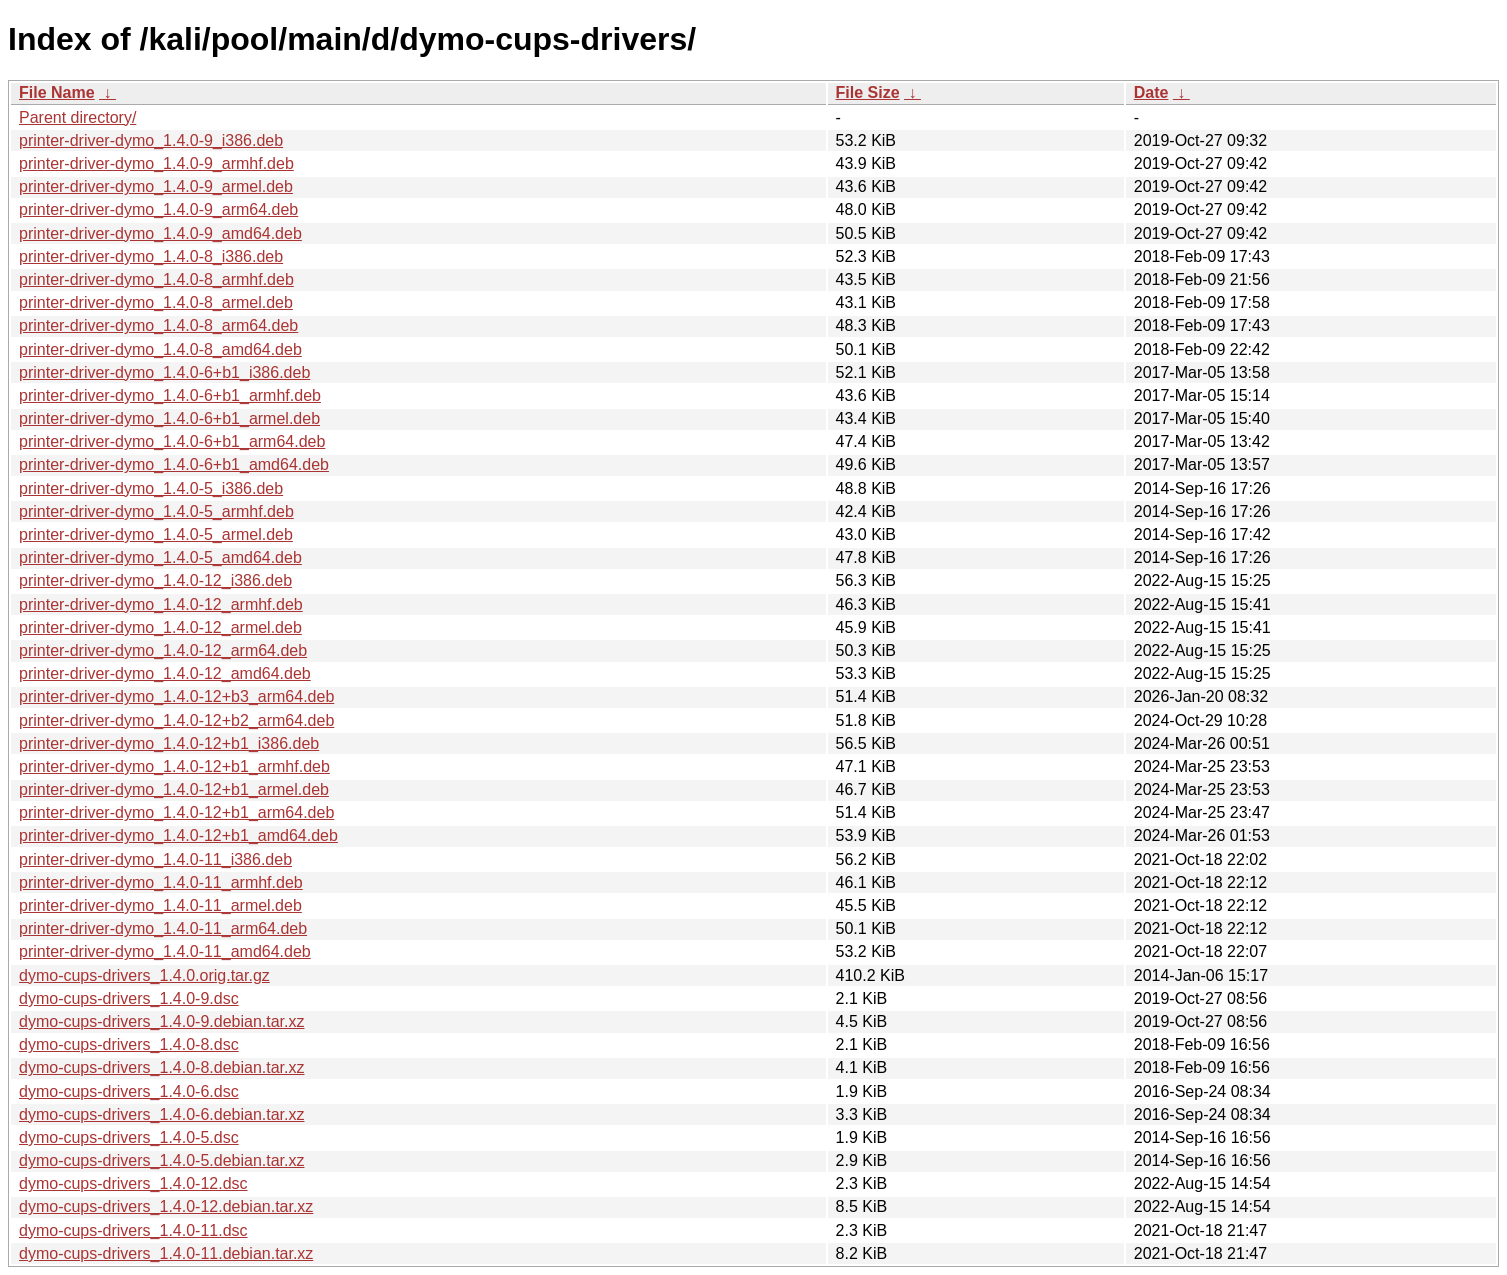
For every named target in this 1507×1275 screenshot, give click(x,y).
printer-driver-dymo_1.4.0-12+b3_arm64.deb (176, 696)
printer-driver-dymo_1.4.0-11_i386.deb (155, 859)
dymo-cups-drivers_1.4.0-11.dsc (133, 1230)
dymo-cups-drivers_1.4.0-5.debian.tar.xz (161, 1160)
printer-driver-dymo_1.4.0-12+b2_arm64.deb (176, 720)
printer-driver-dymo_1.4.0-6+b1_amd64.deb (174, 464)
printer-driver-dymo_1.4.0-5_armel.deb (156, 534)
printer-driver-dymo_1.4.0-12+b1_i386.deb (169, 743)
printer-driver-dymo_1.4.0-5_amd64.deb (160, 557)
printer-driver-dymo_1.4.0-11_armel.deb (160, 905)
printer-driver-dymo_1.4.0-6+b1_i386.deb (164, 372)
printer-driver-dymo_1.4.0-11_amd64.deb (165, 951)
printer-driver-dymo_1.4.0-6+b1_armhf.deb (170, 395)
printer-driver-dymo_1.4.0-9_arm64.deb (158, 209)
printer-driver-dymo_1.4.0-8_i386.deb (151, 256)
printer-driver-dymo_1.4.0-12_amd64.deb (165, 673)
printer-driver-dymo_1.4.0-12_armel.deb (160, 627)
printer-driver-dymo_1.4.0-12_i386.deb (155, 580)
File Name (57, 92)
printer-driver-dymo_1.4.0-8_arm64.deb (158, 325)
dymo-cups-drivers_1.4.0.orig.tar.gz (144, 975)
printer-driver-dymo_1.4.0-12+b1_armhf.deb (174, 766)
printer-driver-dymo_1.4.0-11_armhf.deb (161, 882)
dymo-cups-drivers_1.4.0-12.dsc (133, 1183)
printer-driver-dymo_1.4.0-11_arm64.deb (163, 928)
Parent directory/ (77, 117)
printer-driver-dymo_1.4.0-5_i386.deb (151, 488)
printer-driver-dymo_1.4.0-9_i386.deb (151, 140)
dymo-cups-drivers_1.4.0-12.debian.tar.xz (166, 1206)
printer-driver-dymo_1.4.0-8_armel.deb (156, 302)
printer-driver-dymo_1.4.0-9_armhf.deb (156, 163)
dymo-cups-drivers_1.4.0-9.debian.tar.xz (161, 1021)
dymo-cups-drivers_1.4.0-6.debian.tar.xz (161, 1114)
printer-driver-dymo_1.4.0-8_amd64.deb (160, 349)
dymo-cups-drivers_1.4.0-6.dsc (129, 1091)
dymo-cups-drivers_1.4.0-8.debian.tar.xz (161, 1067)
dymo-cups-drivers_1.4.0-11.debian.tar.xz (166, 1253)
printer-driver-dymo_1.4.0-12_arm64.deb (163, 650)
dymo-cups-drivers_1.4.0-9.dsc (129, 998)
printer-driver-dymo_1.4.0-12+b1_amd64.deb (178, 835)
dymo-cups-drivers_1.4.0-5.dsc (129, 1137)
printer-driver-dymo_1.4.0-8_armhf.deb (156, 279)
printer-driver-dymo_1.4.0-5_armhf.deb (156, 511)
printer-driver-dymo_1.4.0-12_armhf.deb (161, 604)
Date (1151, 92)
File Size (868, 92)
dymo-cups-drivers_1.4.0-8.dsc (129, 1044)
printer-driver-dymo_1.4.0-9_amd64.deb (160, 233)
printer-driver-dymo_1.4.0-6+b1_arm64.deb (172, 441)
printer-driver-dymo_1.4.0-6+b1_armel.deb (169, 418)
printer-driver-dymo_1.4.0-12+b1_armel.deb (174, 789)
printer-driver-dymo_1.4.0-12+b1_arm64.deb (176, 812)
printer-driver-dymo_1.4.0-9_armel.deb (156, 186)
